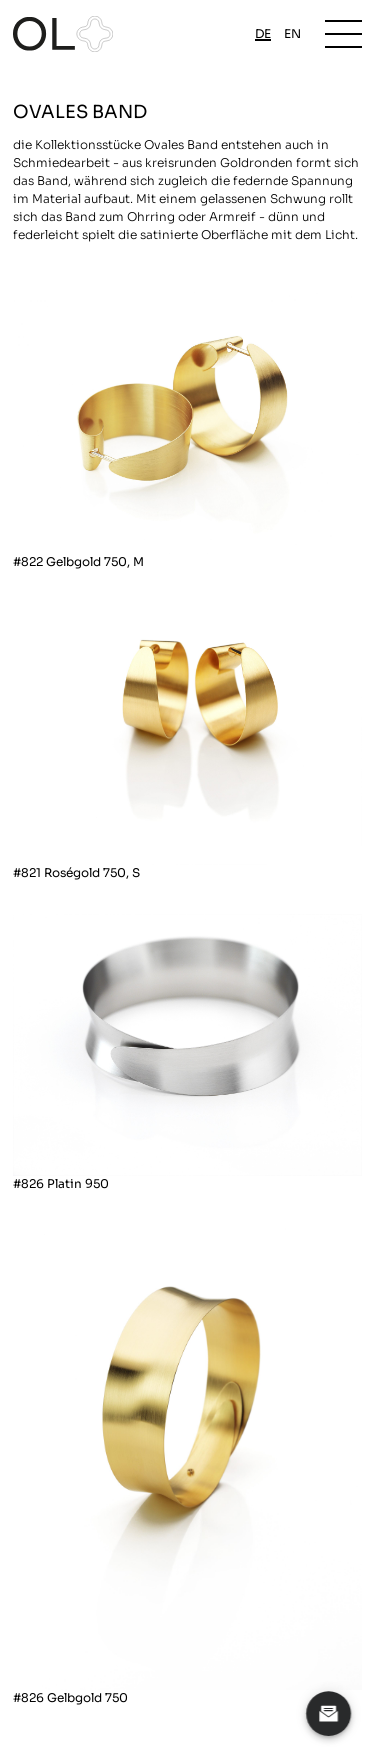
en (292, 33)
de (263, 33)
